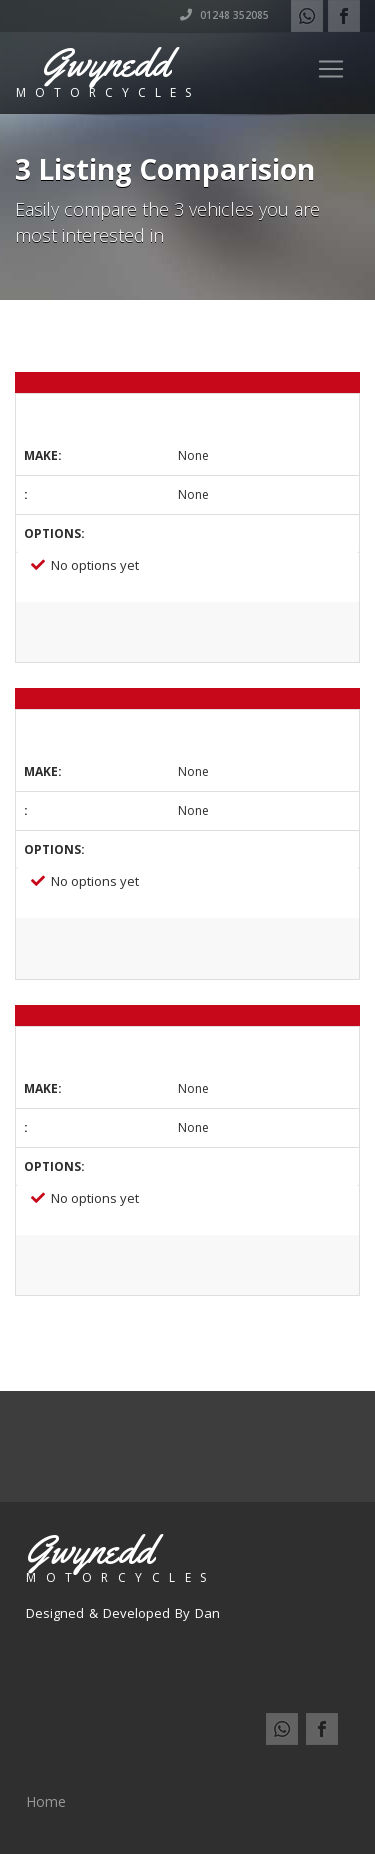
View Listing (187, 635)
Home (46, 1801)
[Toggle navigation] (331, 69)
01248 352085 (224, 15)
